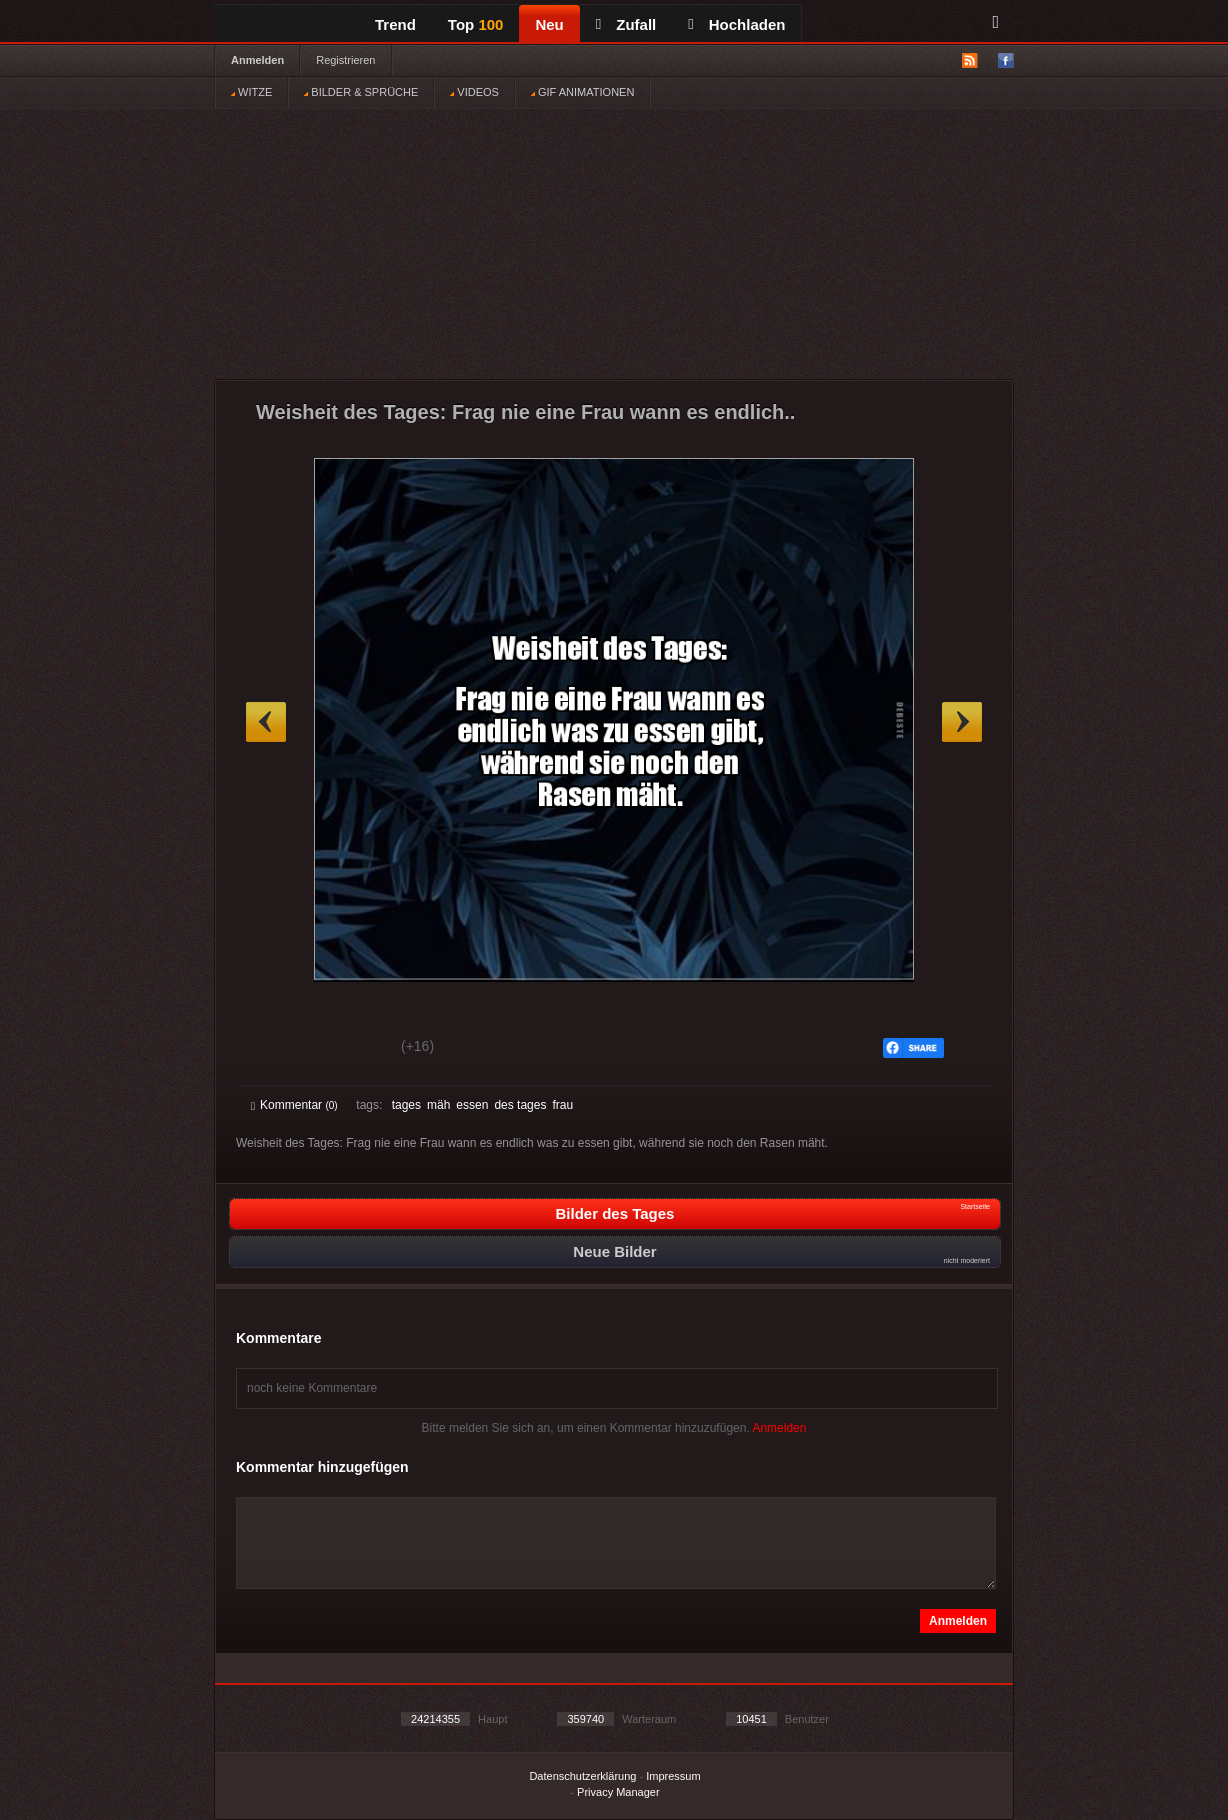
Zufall (626, 24)
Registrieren (345, 60)
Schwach (348, 1049)
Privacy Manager (618, 1792)
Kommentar (294, 1105)
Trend (395, 24)
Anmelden (257, 60)
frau (562, 1105)
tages (406, 1105)
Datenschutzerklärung (582, 1776)
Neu (549, 24)
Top (476, 24)
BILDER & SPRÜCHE (361, 92)
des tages (520, 1105)
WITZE (251, 92)
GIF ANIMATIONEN (582, 92)
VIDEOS (474, 92)
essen (472, 1105)
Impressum (673, 1776)
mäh (438, 1105)
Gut (273, 1049)
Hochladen (736, 24)
